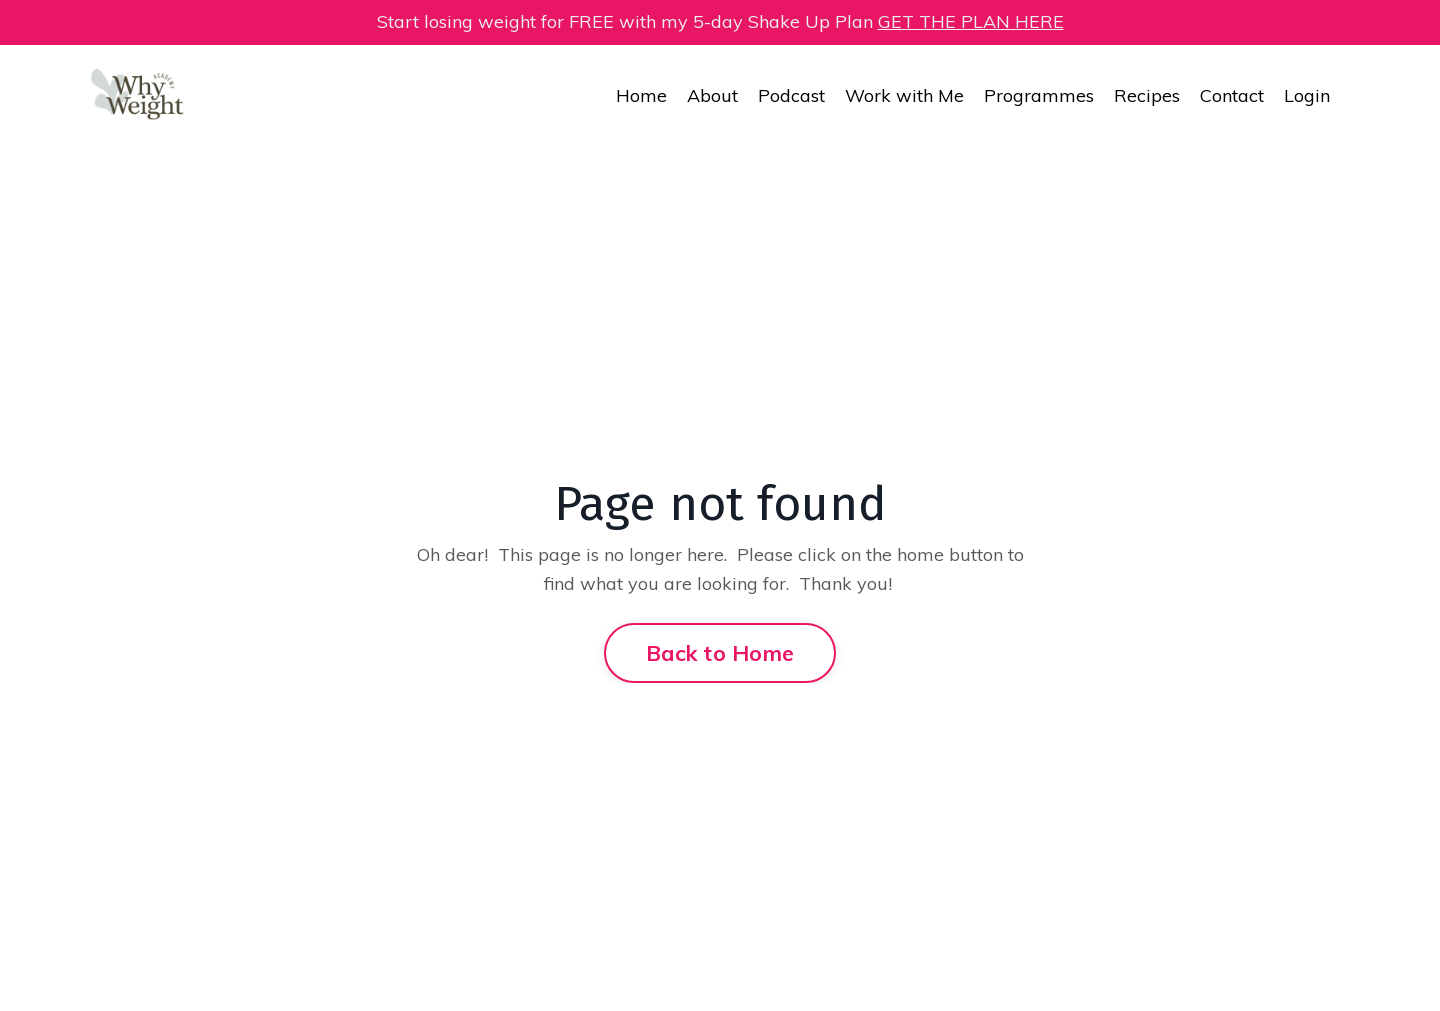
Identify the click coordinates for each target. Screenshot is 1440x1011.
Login (1307, 95)
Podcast (791, 95)
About (712, 95)
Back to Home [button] (720, 652)
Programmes (1039, 95)
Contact (1232, 95)
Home (641, 95)
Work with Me (904, 95)
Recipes (1147, 95)
